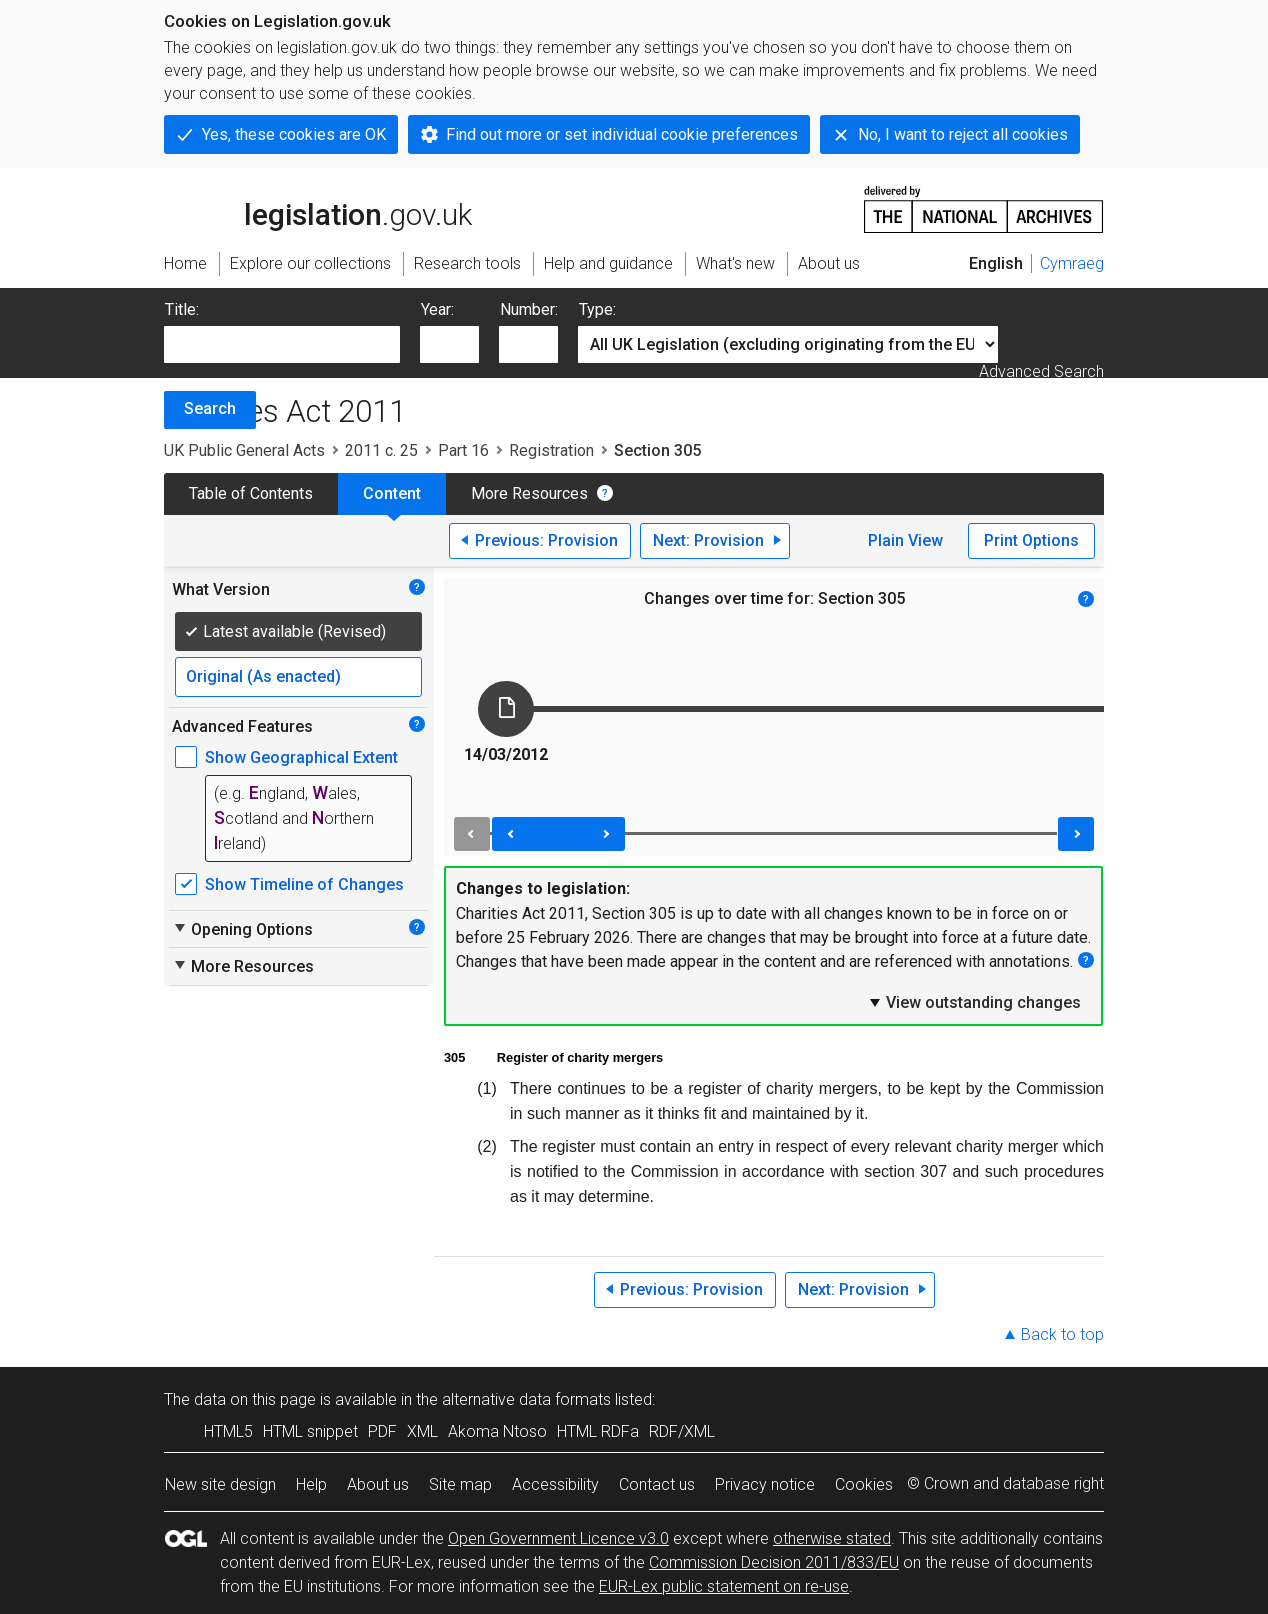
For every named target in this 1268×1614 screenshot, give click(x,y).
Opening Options (242, 929)
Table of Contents (251, 493)
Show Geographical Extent (301, 757)
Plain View (905, 540)
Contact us (657, 1484)
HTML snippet (310, 1431)
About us (378, 1484)
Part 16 (463, 450)
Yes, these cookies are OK (294, 134)
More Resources (529, 493)
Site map (460, 1484)
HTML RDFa (598, 1431)
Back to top (1062, 1334)
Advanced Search (1041, 371)
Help (311, 1484)
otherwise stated (832, 1538)
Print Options (1031, 540)
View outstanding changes (974, 1002)
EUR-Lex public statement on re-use (724, 1586)
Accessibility (555, 1484)
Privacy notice (765, 1484)
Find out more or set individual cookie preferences (622, 134)
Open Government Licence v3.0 (558, 1538)
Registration (551, 450)
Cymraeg (1072, 263)
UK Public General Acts (244, 450)
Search (210, 408)
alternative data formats (526, 1399)
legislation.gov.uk (318, 208)
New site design (220, 1484)
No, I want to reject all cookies (963, 134)
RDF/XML (682, 1431)
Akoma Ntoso (497, 1431)
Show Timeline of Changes (304, 884)
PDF (382, 1431)
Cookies (864, 1484)
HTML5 (228, 1431)
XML (422, 1431)
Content (392, 493)
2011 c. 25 (381, 450)
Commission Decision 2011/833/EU (774, 1562)
